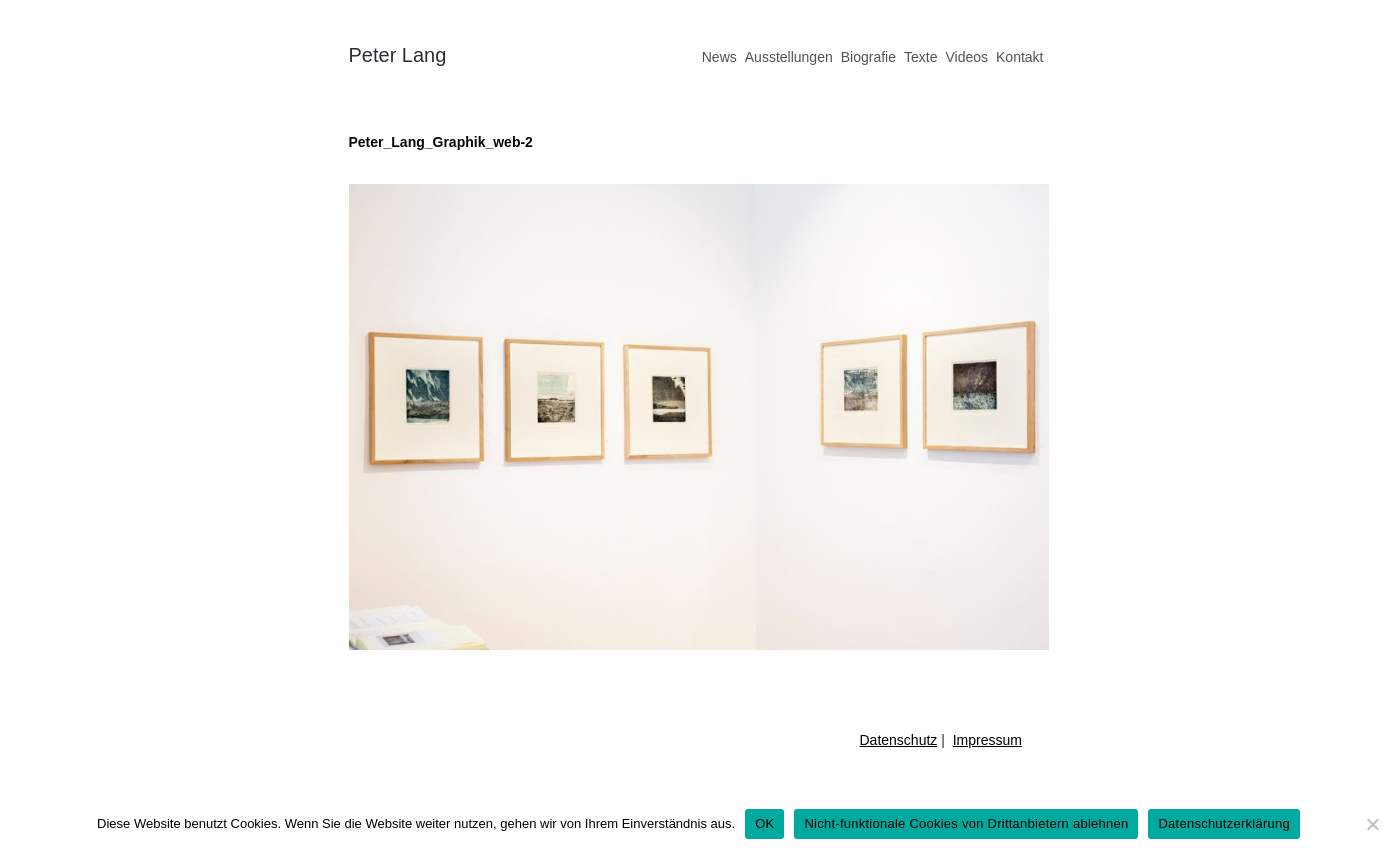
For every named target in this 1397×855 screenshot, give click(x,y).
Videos (966, 57)
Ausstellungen (789, 57)
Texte (920, 57)
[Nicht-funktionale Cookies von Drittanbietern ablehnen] (1372, 824)
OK (764, 823)
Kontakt (1019, 57)
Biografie (868, 57)
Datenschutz (899, 740)
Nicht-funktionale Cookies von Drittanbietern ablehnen (966, 823)
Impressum (987, 740)
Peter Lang (398, 55)
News (719, 57)
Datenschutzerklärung (1223, 823)
